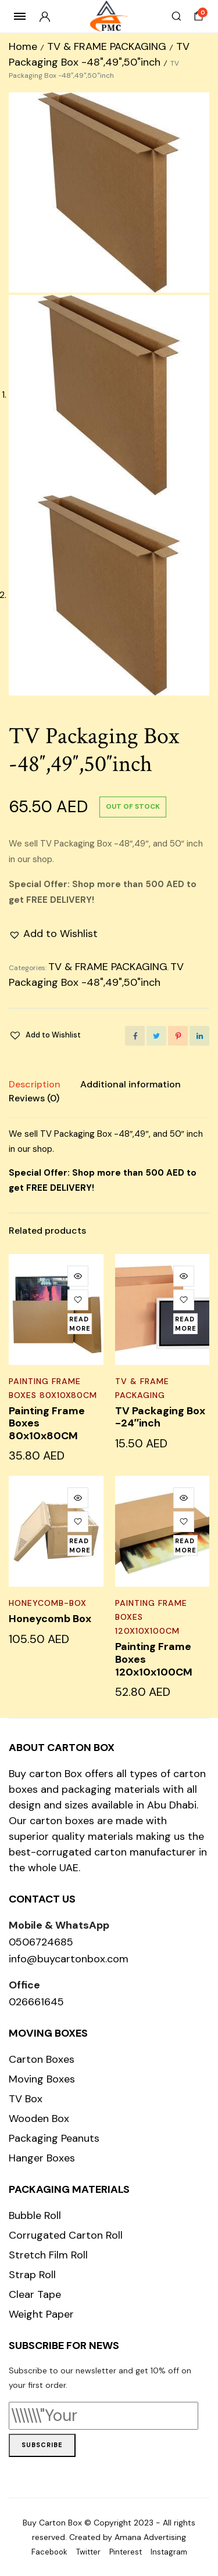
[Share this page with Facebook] (135, 1036)
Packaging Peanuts (54, 2138)
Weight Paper (41, 2314)
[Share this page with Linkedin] (199, 1036)
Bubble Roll (35, 2215)
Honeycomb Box (50, 1619)
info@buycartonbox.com (68, 1959)
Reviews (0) (34, 1098)
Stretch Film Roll (48, 2255)
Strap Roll (32, 2275)
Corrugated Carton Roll (66, 2235)
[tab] (34, 1084)
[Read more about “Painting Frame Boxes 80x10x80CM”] (79, 1323)
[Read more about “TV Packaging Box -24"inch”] (185, 1323)
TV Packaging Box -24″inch (160, 1417)
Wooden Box (39, 2118)
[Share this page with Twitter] (156, 1036)
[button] (53, 934)
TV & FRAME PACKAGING (106, 46)
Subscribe (42, 2445)
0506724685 (41, 1942)
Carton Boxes (41, 2059)
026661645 (36, 2002)
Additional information (130, 1084)
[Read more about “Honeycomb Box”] (79, 1545)
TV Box (25, 2099)
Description (34, 1084)
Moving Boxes (42, 2079)
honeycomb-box (48, 1603)
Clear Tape (35, 2294)
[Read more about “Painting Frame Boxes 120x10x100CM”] (185, 1545)
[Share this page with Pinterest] (178, 1036)
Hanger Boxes (42, 2158)
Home (23, 46)
